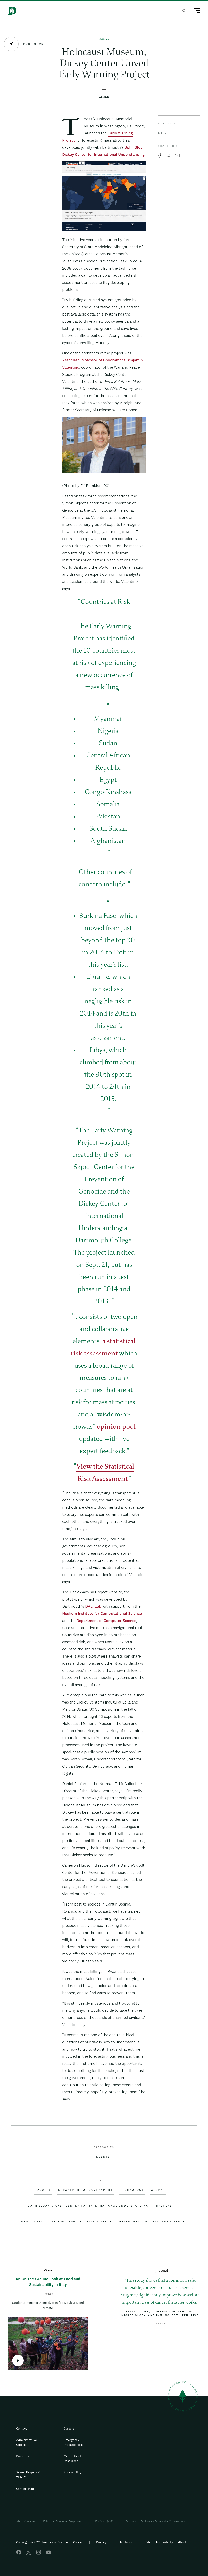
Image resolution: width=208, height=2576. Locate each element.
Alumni (158, 2190)
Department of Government (85, 2190)
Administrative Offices (26, 2442)
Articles (104, 39)
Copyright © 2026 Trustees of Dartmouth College (49, 2542)
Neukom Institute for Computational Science (102, 1613)
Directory (22, 2456)
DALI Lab (93, 1606)
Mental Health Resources (73, 2458)
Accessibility (72, 2472)
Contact (21, 2428)
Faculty (43, 2190)
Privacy (101, 2542)
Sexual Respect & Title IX (28, 2474)
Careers (69, 2428)
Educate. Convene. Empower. (62, 2521)
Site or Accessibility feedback (166, 2542)
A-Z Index (126, 2542)
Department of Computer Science (106, 1620)
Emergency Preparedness (73, 2442)
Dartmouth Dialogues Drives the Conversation (156, 2521)
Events (103, 2156)
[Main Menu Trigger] (195, 11)
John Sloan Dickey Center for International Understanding (88, 2205)
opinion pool (116, 1427)
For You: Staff (104, 2521)
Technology (132, 2190)
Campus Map (25, 2489)
